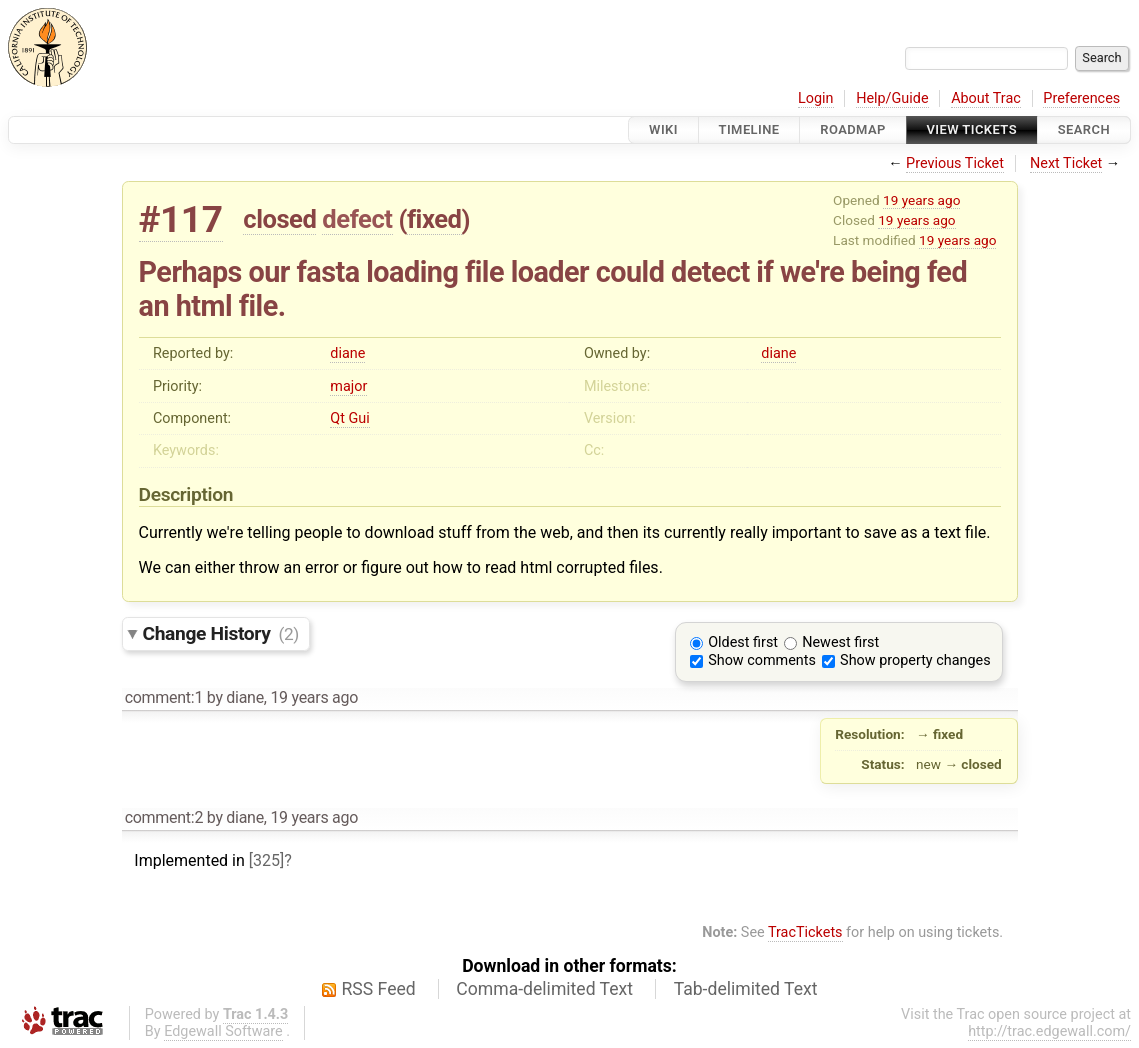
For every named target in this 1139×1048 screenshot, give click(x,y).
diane (347, 353)
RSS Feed (379, 989)
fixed (434, 219)
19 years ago (921, 200)
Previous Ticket (955, 163)
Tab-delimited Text (746, 989)
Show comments (762, 660)
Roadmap (853, 129)
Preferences (1081, 98)
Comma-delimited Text (544, 989)
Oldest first (743, 642)
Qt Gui (349, 418)
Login (816, 98)
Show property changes (915, 660)
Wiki (663, 129)
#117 (181, 219)
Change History (221, 633)
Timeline (749, 129)
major (348, 386)
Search (1084, 129)
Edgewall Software (223, 1031)
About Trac (986, 98)
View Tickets (972, 129)
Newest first (840, 642)
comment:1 (164, 697)
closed (279, 219)
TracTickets (805, 932)
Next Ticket (1066, 163)
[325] (266, 860)
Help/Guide (892, 98)
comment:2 (164, 817)
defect (357, 219)
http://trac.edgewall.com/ (1049, 1031)
